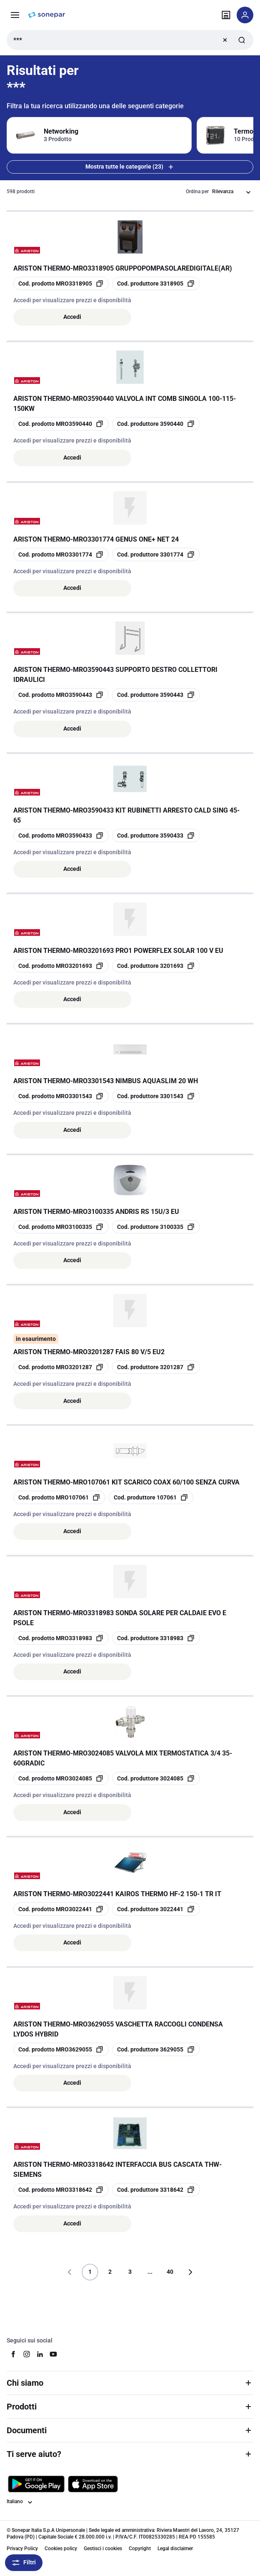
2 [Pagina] (110, 2271)
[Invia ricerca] (241, 40)
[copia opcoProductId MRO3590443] (61, 694)
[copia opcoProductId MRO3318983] (61, 1638)
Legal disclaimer (175, 2548)
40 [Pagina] (170, 2271)
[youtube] (53, 2354)
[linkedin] (40, 2354)
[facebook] (13, 2354)
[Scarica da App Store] (93, 2484)
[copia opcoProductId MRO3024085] (61, 1778)
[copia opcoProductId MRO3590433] (61, 835)
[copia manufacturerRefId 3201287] (156, 1367)
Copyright (140, 2548)
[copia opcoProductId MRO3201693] (61, 965)
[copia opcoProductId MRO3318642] (61, 2189)
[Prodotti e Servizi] (15, 15)
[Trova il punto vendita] (226, 15)
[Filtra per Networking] (99, 135)
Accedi (72, 316)
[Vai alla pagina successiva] (190, 2272)
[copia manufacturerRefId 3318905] (156, 283)
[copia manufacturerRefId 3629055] (156, 2049)
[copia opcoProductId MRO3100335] (61, 1226)
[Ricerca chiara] (225, 40)
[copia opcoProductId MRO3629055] (61, 2049)
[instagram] (26, 2354)
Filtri (24, 2563)
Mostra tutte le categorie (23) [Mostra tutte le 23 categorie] (130, 167)
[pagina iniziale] (46, 15)
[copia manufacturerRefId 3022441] (156, 1909)
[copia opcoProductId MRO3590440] (61, 423)
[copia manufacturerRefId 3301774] (156, 554)
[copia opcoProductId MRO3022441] (61, 1909)
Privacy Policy (22, 2548)
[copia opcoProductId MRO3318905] (61, 283)
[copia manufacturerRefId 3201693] (156, 965)
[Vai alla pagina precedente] (70, 2272)
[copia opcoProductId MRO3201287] (61, 1367)
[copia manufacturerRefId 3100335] (156, 1226)
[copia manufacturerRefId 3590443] (156, 694)
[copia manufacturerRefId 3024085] (156, 1778)
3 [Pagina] (130, 2271)
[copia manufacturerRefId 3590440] (156, 423)
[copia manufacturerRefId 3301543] (156, 1096)
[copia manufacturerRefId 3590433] (156, 835)
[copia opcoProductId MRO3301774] (61, 554)
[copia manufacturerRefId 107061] (151, 1497)
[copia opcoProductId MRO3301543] (61, 1096)
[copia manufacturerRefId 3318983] (156, 1638)
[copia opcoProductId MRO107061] (59, 1497)
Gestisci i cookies (103, 2548)
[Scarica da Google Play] (36, 2484)
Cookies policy (61, 2548)
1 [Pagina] (90, 2271)
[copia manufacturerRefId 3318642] (156, 2189)
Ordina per (197, 191)
